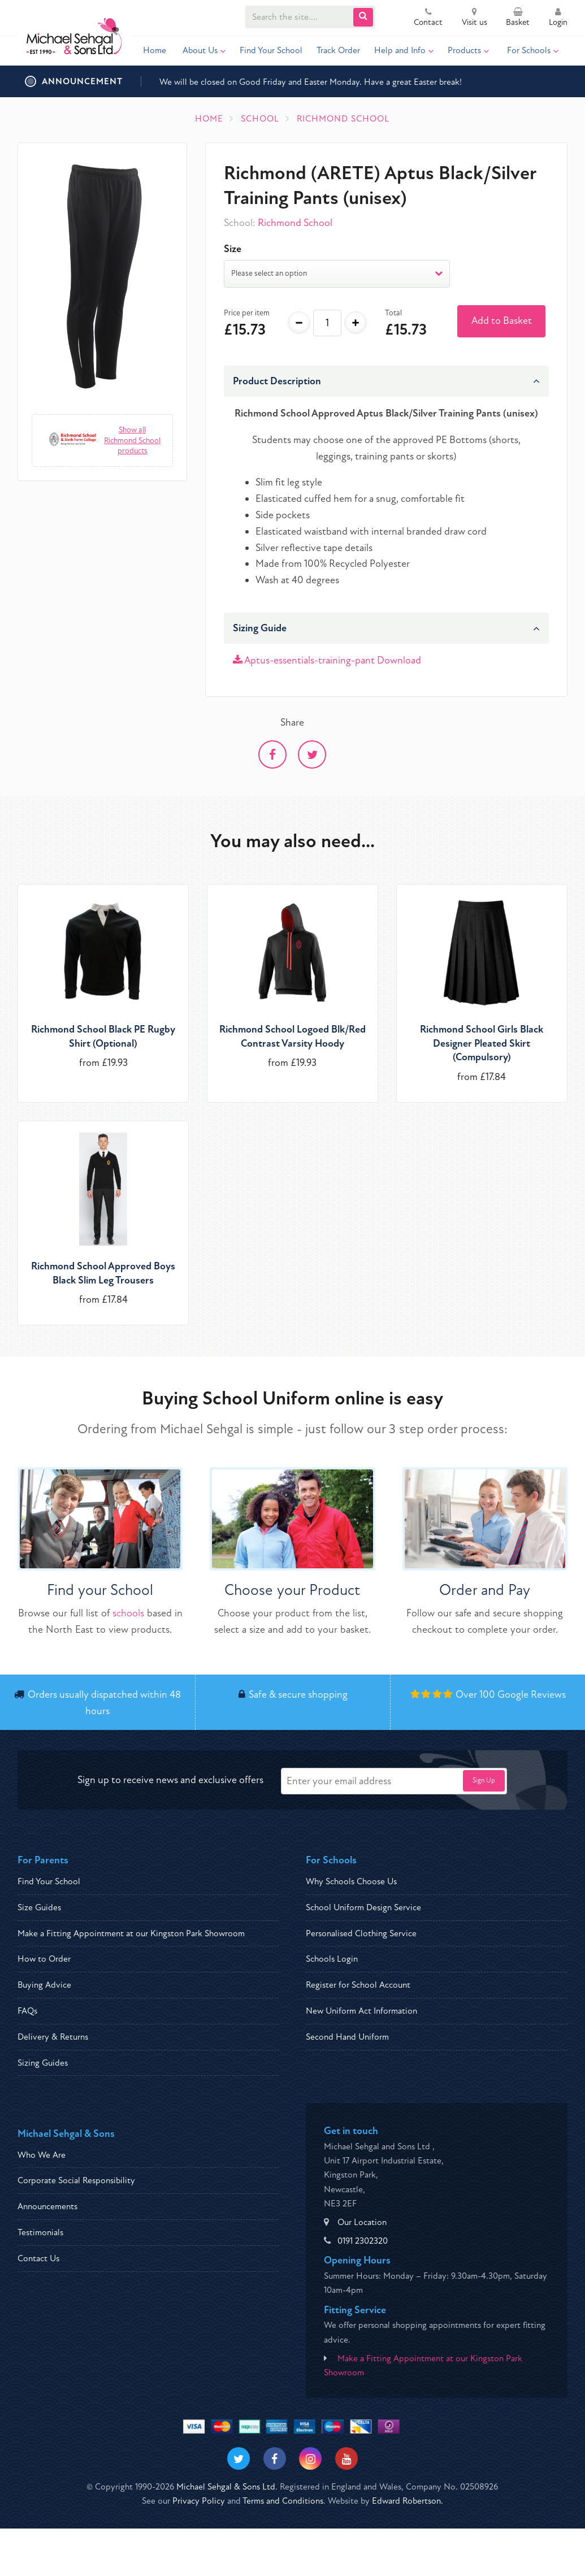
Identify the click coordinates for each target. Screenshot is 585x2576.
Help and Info (404, 50)
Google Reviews (531, 1694)
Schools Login (332, 1958)
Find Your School (271, 50)
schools (128, 1613)
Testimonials (40, 2232)
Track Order (338, 50)
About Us (204, 50)
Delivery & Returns (53, 2036)
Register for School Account (358, 1984)
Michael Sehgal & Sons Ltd (225, 2486)
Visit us (474, 18)
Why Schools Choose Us (351, 1881)
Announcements (47, 2206)
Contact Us (38, 2258)
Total (393, 313)
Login (558, 18)
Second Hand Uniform (347, 2036)
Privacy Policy (198, 2500)
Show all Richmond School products (132, 440)
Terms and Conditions (282, 2500)
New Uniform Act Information (361, 2010)
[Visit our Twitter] (238, 2458)
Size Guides (39, 1907)
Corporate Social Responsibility (76, 2180)
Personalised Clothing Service (361, 1933)
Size (232, 248)
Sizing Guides (43, 2062)
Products (468, 50)
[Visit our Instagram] (310, 2458)
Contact (428, 18)
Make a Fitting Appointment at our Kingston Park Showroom (131, 1933)
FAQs (27, 2010)
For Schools (532, 50)
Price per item (247, 313)
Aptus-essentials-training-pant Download (327, 660)
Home (154, 50)
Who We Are (42, 2155)
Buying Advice (44, 1984)
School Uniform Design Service (363, 1907)
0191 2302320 (362, 2241)
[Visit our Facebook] (274, 2458)
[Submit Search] (363, 17)
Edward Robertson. (407, 2500)
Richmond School (295, 222)
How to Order (44, 1958)
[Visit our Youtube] (346, 2458)
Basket (518, 18)
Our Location (362, 2222)
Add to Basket (501, 320)
